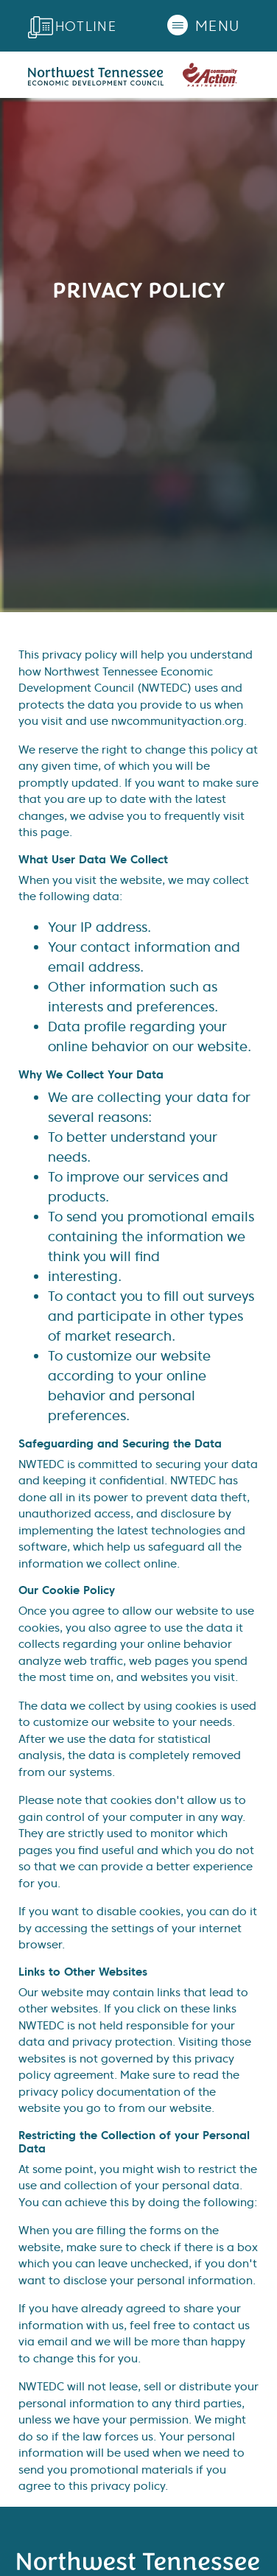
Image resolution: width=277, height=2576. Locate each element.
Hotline (85, 26)
